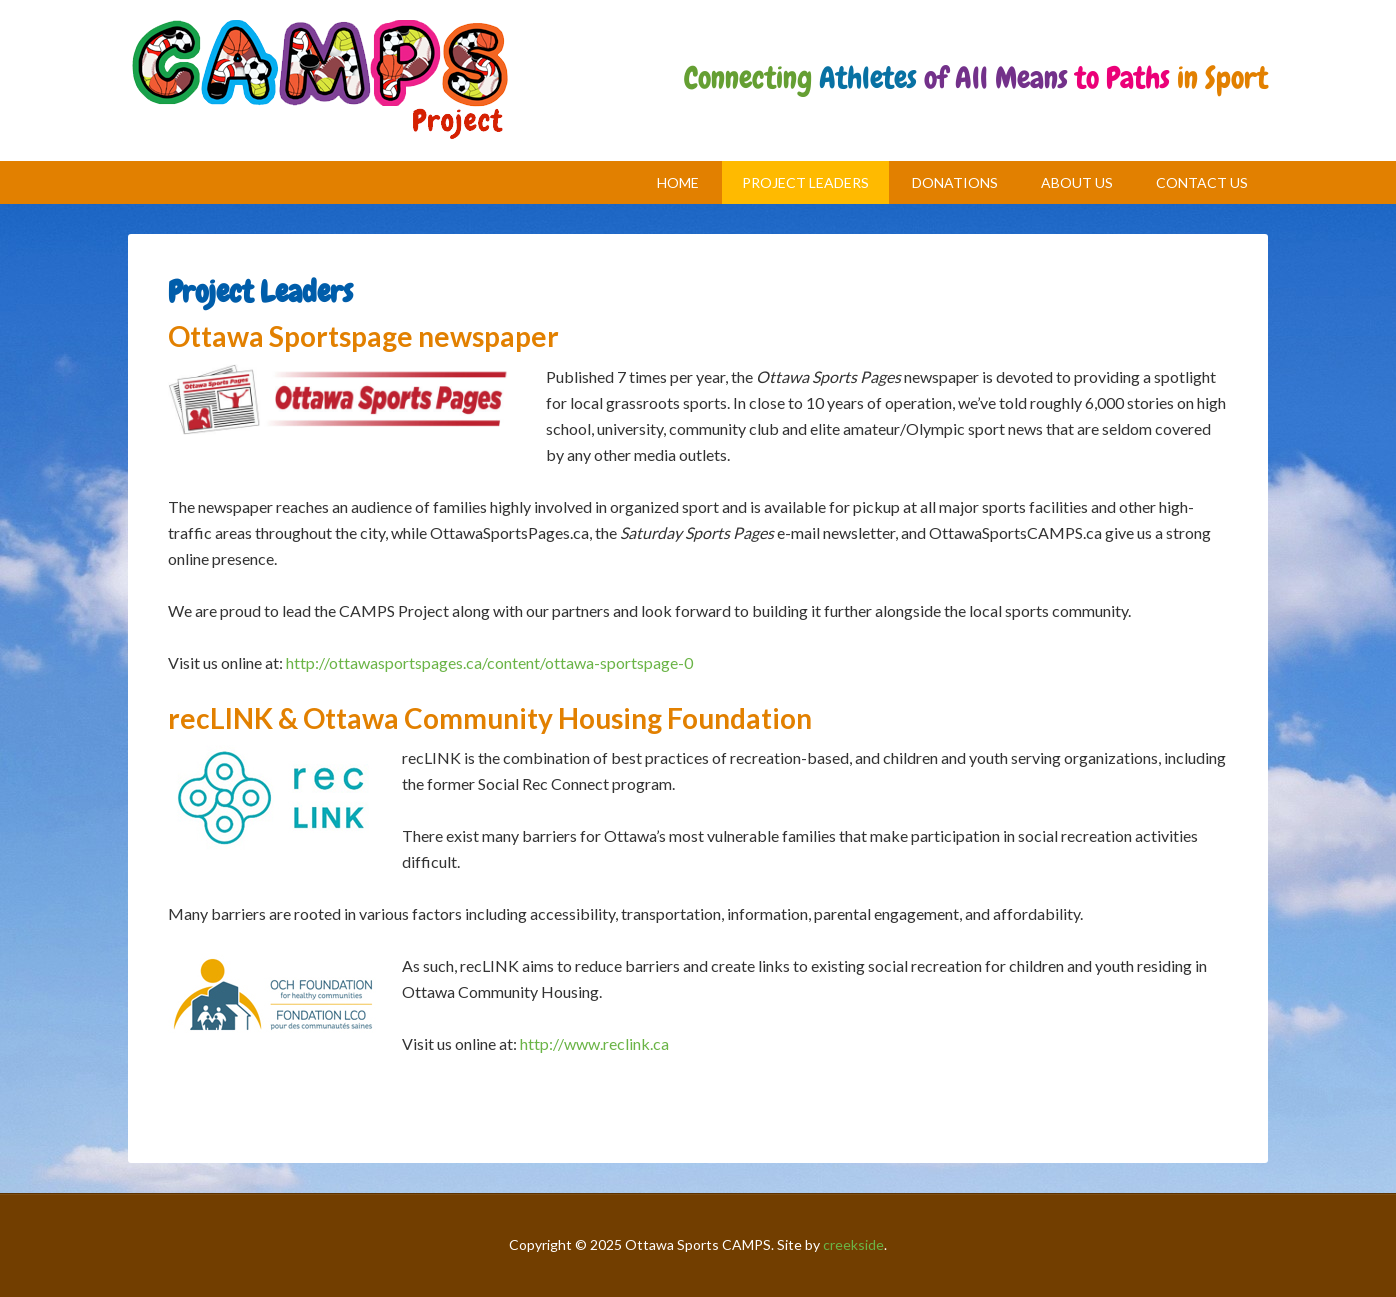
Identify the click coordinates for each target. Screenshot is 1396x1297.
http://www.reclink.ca (594, 1043)
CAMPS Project (320, 80)
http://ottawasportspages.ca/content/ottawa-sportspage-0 (489, 662)
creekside (853, 1244)
